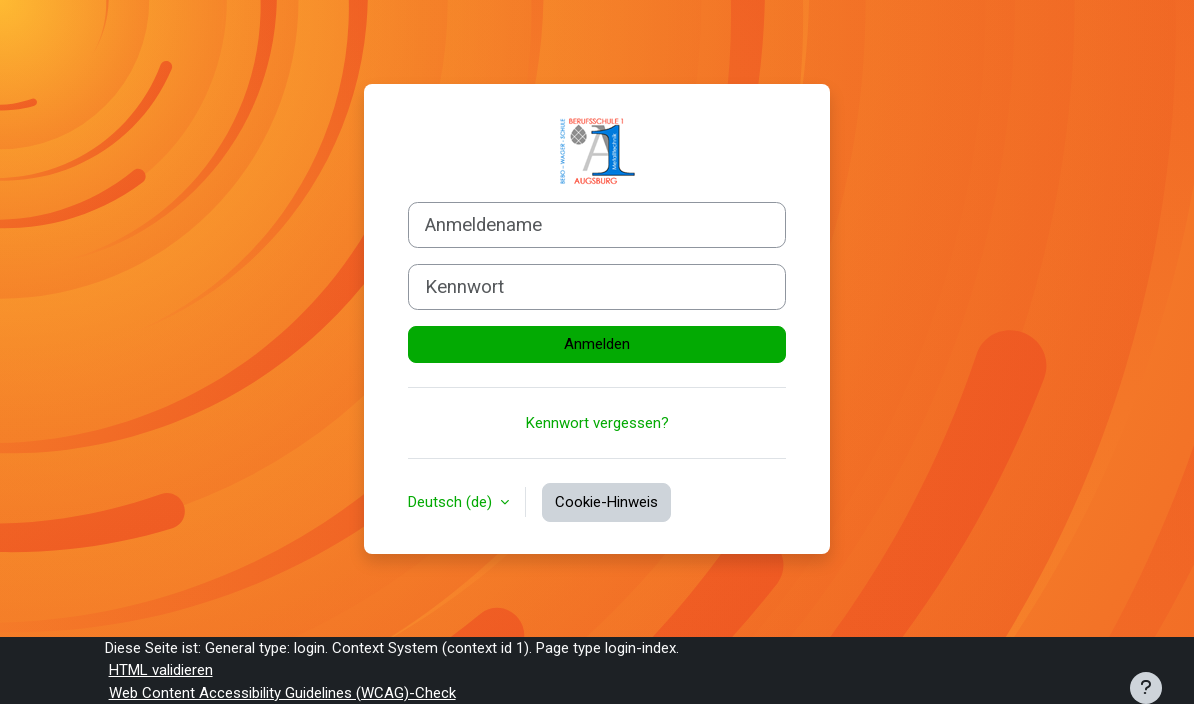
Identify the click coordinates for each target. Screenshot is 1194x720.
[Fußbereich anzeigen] (1146, 688)
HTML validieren (161, 670)
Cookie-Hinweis (606, 502)
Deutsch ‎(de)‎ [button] (452, 502)
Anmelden (597, 344)
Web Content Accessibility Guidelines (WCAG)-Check (282, 693)
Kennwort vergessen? (597, 423)
